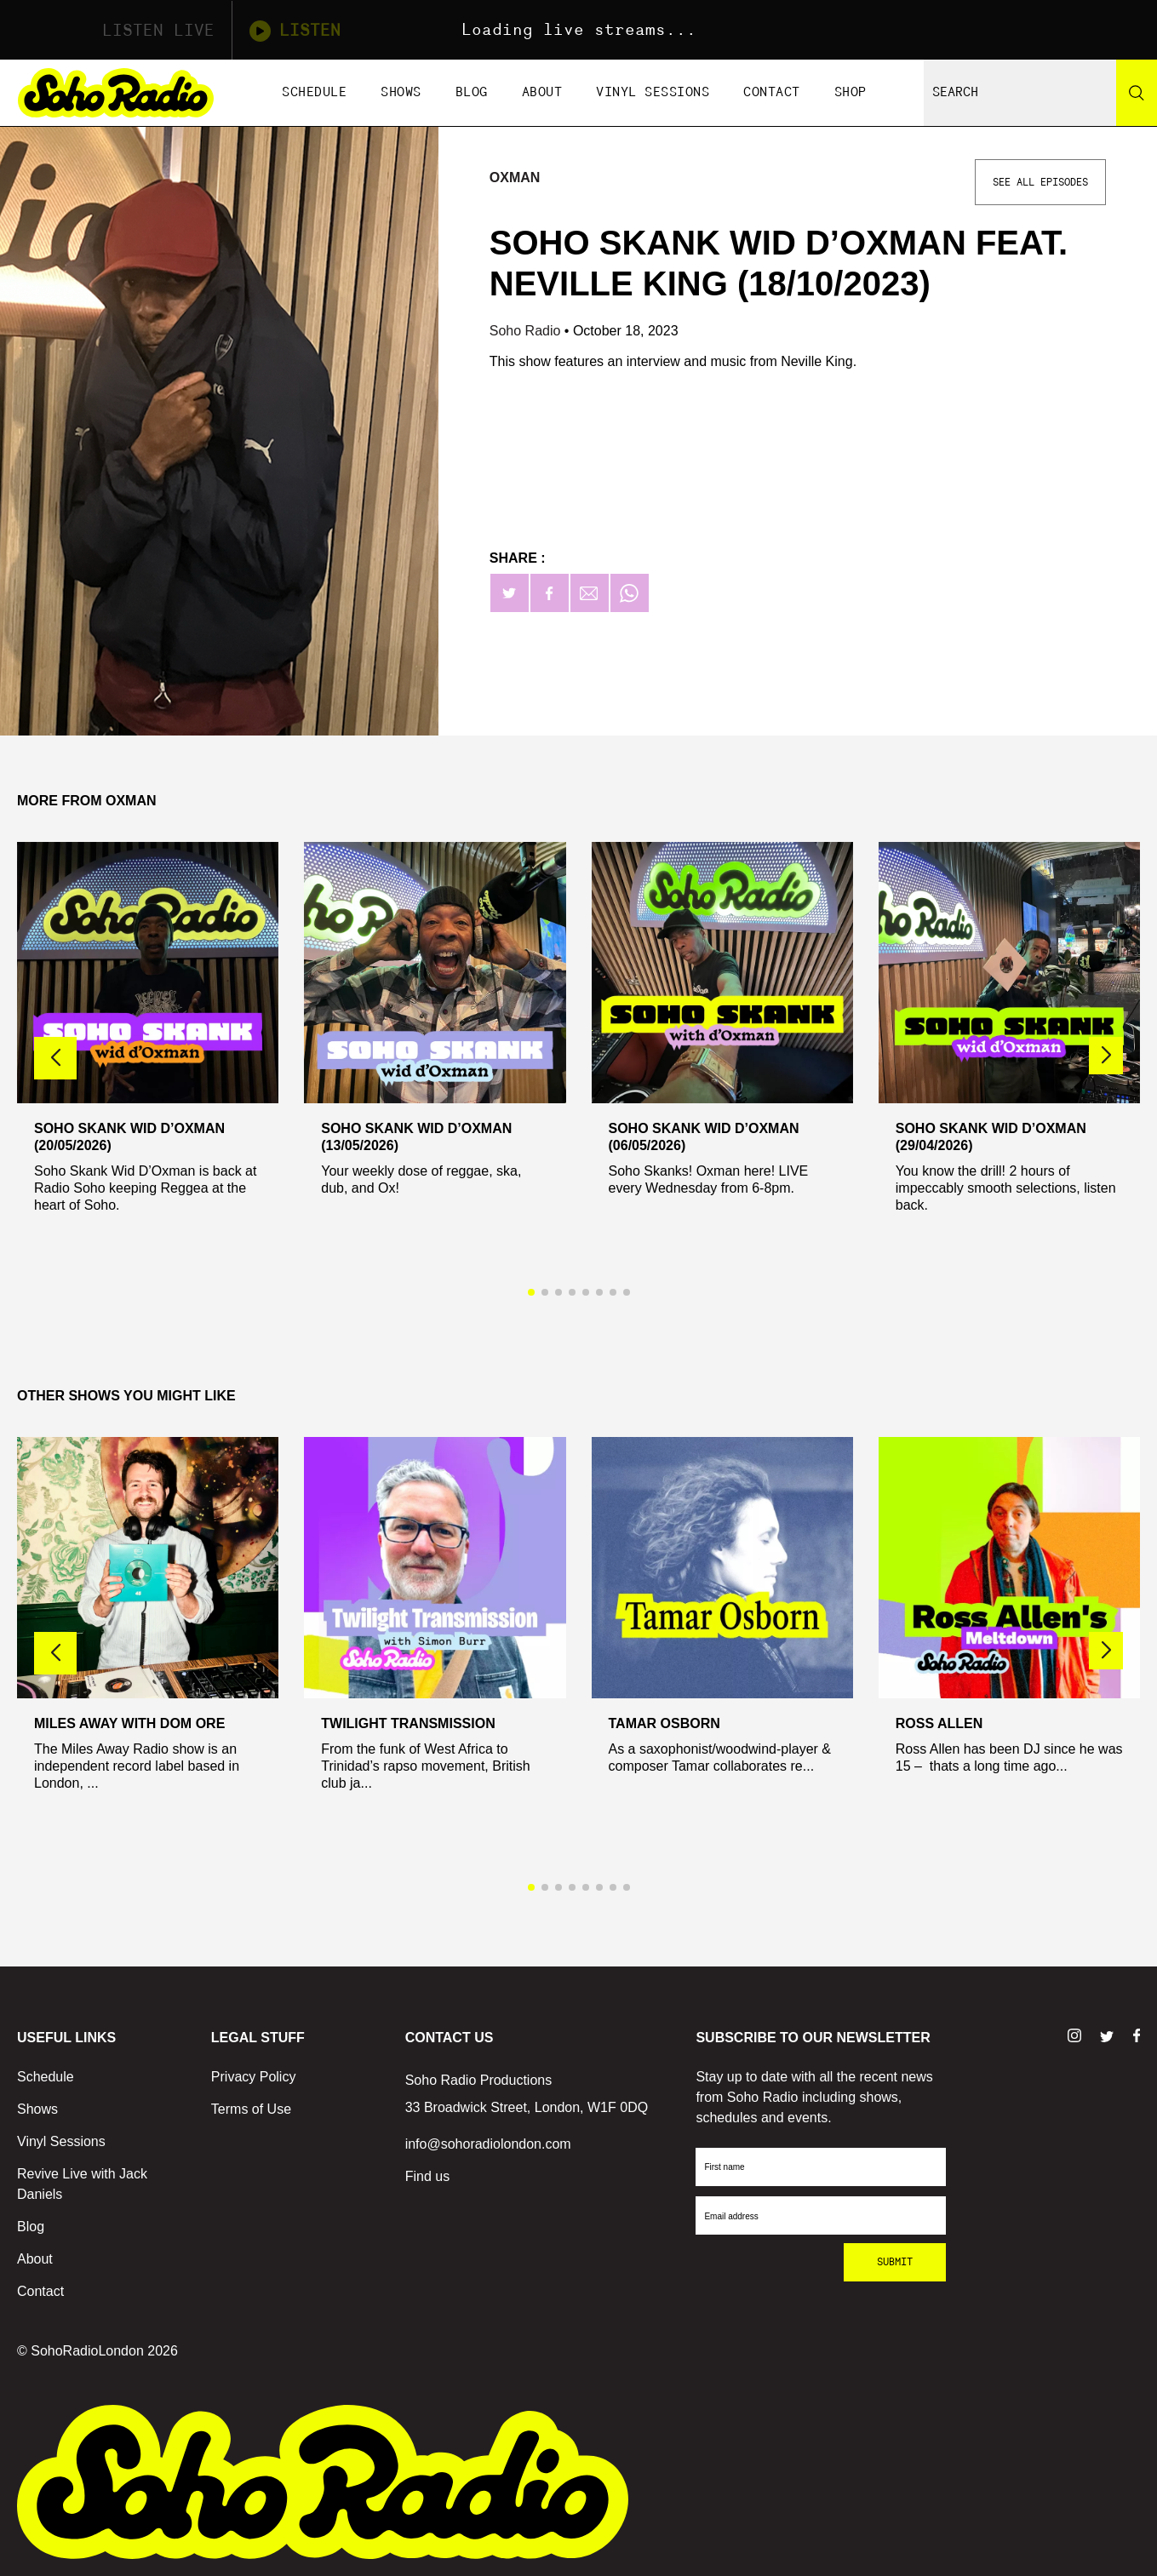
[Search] (1136, 93)
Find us (427, 2176)
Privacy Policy (253, 2076)
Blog (471, 92)
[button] (1106, 1055)
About (542, 92)
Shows (401, 92)
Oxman (515, 177)
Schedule (314, 92)
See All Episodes (1040, 182)
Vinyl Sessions (652, 92)
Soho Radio (527, 330)
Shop (850, 92)
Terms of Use (251, 2109)
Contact (771, 92)
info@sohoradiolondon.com (488, 2144)
